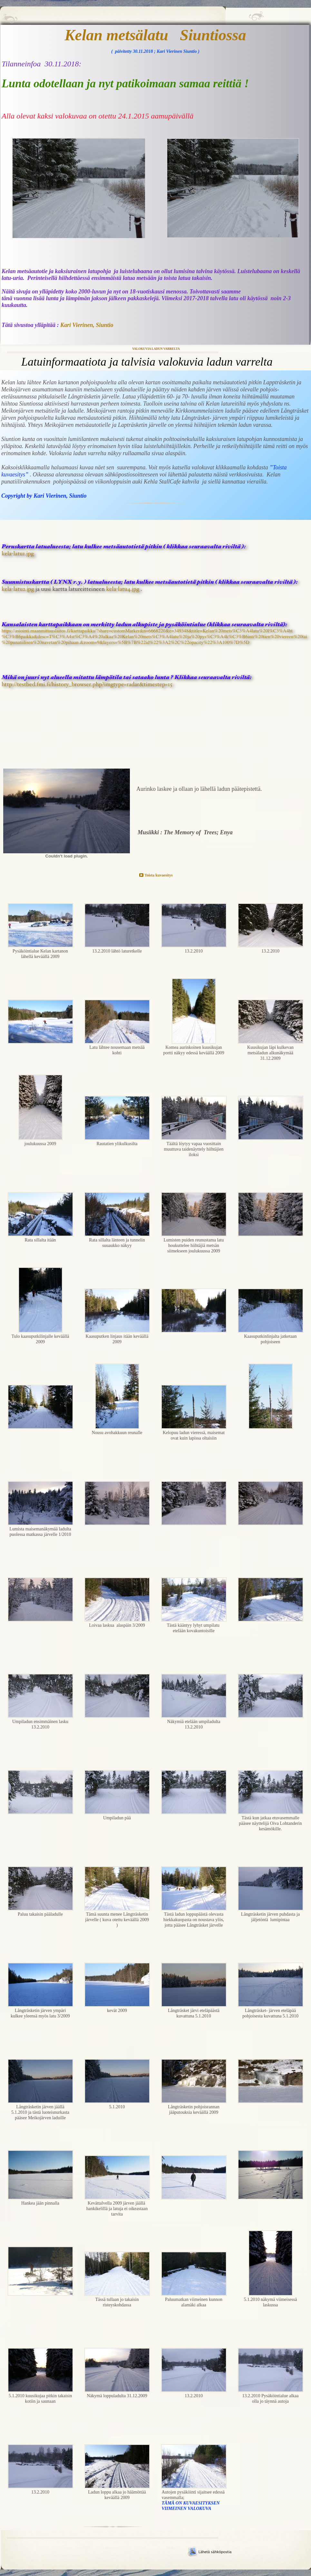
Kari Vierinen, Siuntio (86, 325)
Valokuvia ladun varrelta (156, 348)
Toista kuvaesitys (158, 875)
